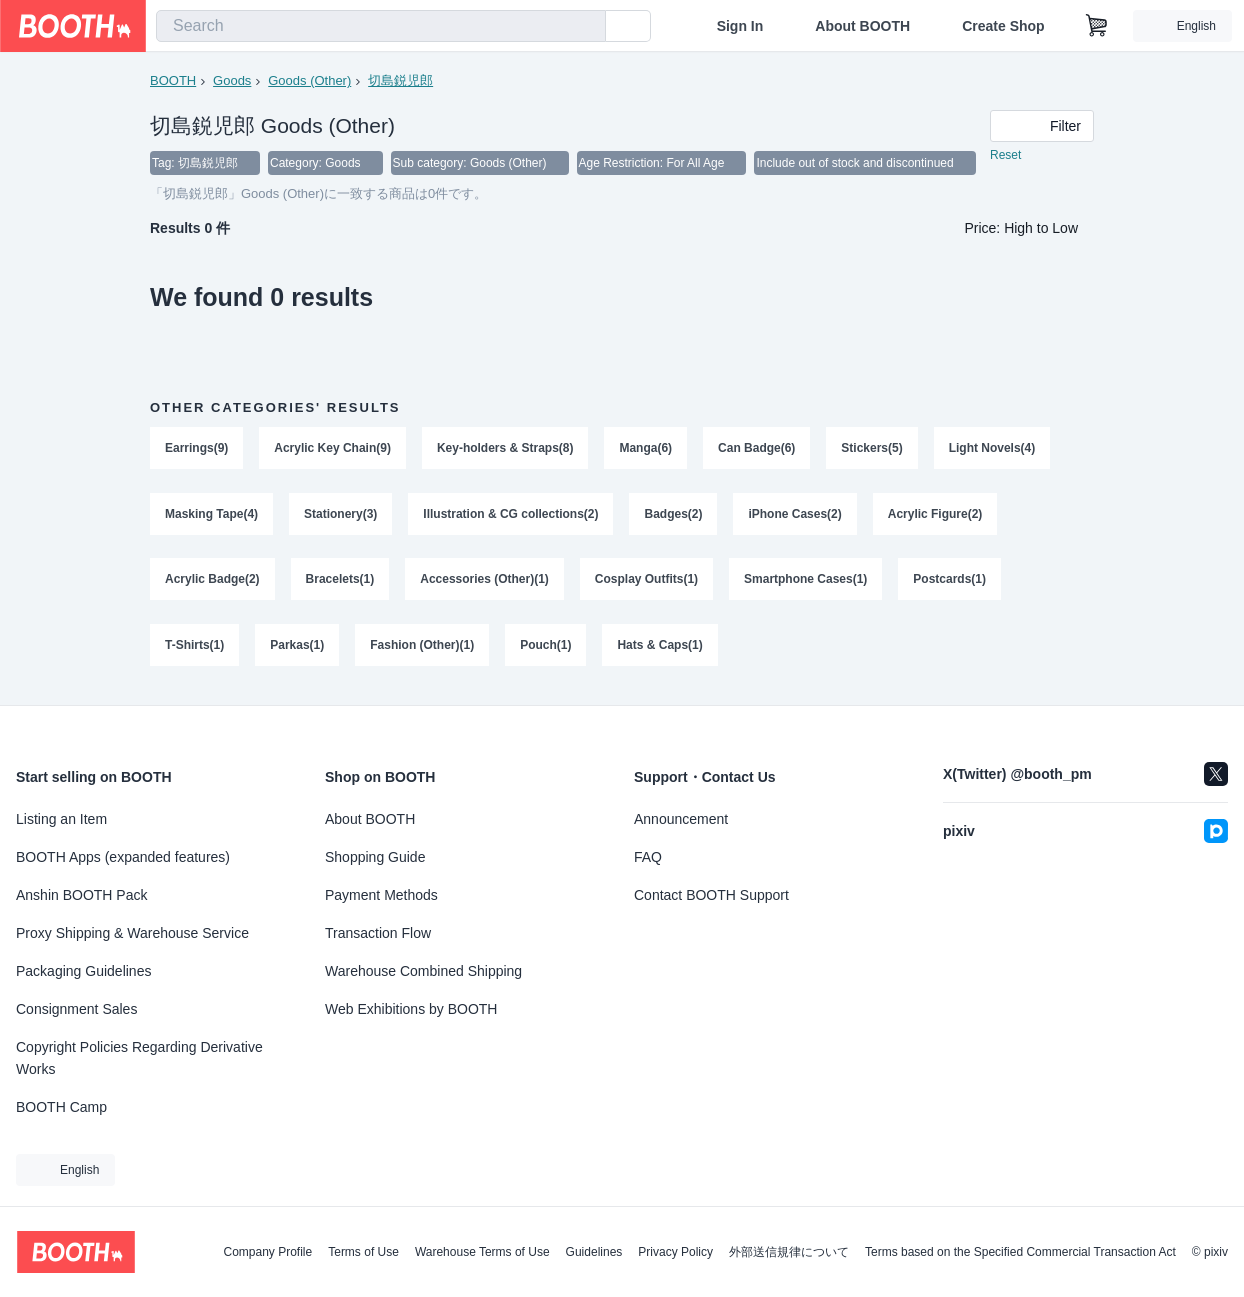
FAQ (648, 857)
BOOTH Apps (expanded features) (123, 857)
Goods (232, 80)
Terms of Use (363, 1252)
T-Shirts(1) (194, 647)
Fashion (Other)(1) (422, 647)
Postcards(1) (950, 581)
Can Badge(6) (756, 449)
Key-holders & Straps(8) (505, 449)
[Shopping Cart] (1097, 26)
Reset (1005, 156)
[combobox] (381, 26)
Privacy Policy (675, 1252)
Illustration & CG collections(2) (511, 515)
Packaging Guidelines (83, 971)
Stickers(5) (872, 449)
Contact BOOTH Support (711, 895)
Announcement (681, 819)
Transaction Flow (378, 933)
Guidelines (594, 1252)
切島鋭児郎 (400, 80)
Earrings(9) (196, 449)
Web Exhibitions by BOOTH (411, 1009)
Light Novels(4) (992, 449)
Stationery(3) (340, 515)
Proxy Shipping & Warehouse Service (132, 933)
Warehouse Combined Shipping (423, 971)
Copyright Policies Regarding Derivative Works (139, 1058)
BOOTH (173, 80)
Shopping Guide (375, 857)
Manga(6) (646, 449)
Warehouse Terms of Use (482, 1252)
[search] (586, 27)
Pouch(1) (545, 647)
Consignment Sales (76, 1009)
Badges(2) (674, 515)
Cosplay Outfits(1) (646, 581)
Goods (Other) (309, 80)
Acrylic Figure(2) (935, 515)
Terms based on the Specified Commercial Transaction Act (1020, 1252)
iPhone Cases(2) (795, 515)
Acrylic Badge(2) (212, 581)
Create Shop (1003, 26)
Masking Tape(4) (211, 515)
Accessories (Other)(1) (484, 581)
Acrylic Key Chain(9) (332, 449)
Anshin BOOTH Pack (82, 895)
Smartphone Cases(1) (805, 581)
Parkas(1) (297, 647)
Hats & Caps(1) (660, 647)
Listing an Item (61, 819)
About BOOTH (862, 26)
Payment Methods (381, 895)
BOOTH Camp (61, 1107)
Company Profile (267, 1252)
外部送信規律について (789, 1252)
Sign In (740, 26)
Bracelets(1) (340, 581)
